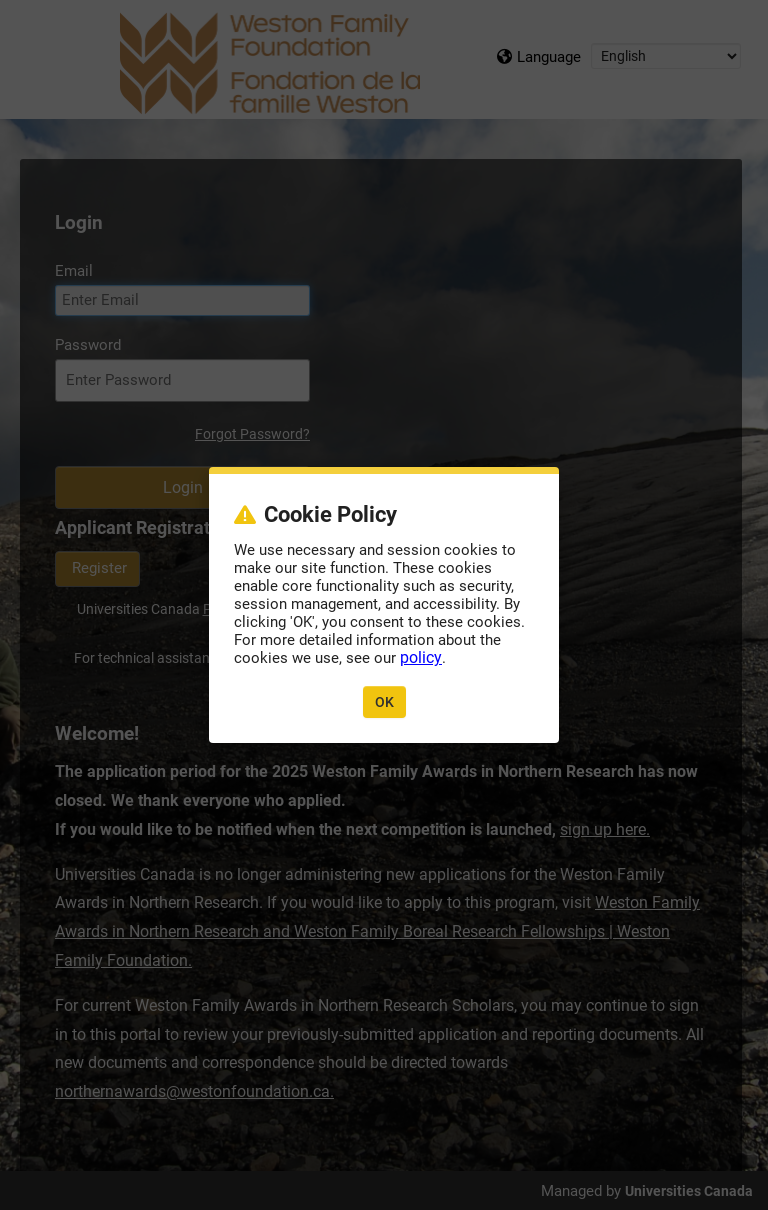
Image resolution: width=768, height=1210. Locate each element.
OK (384, 702)
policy (421, 657)
